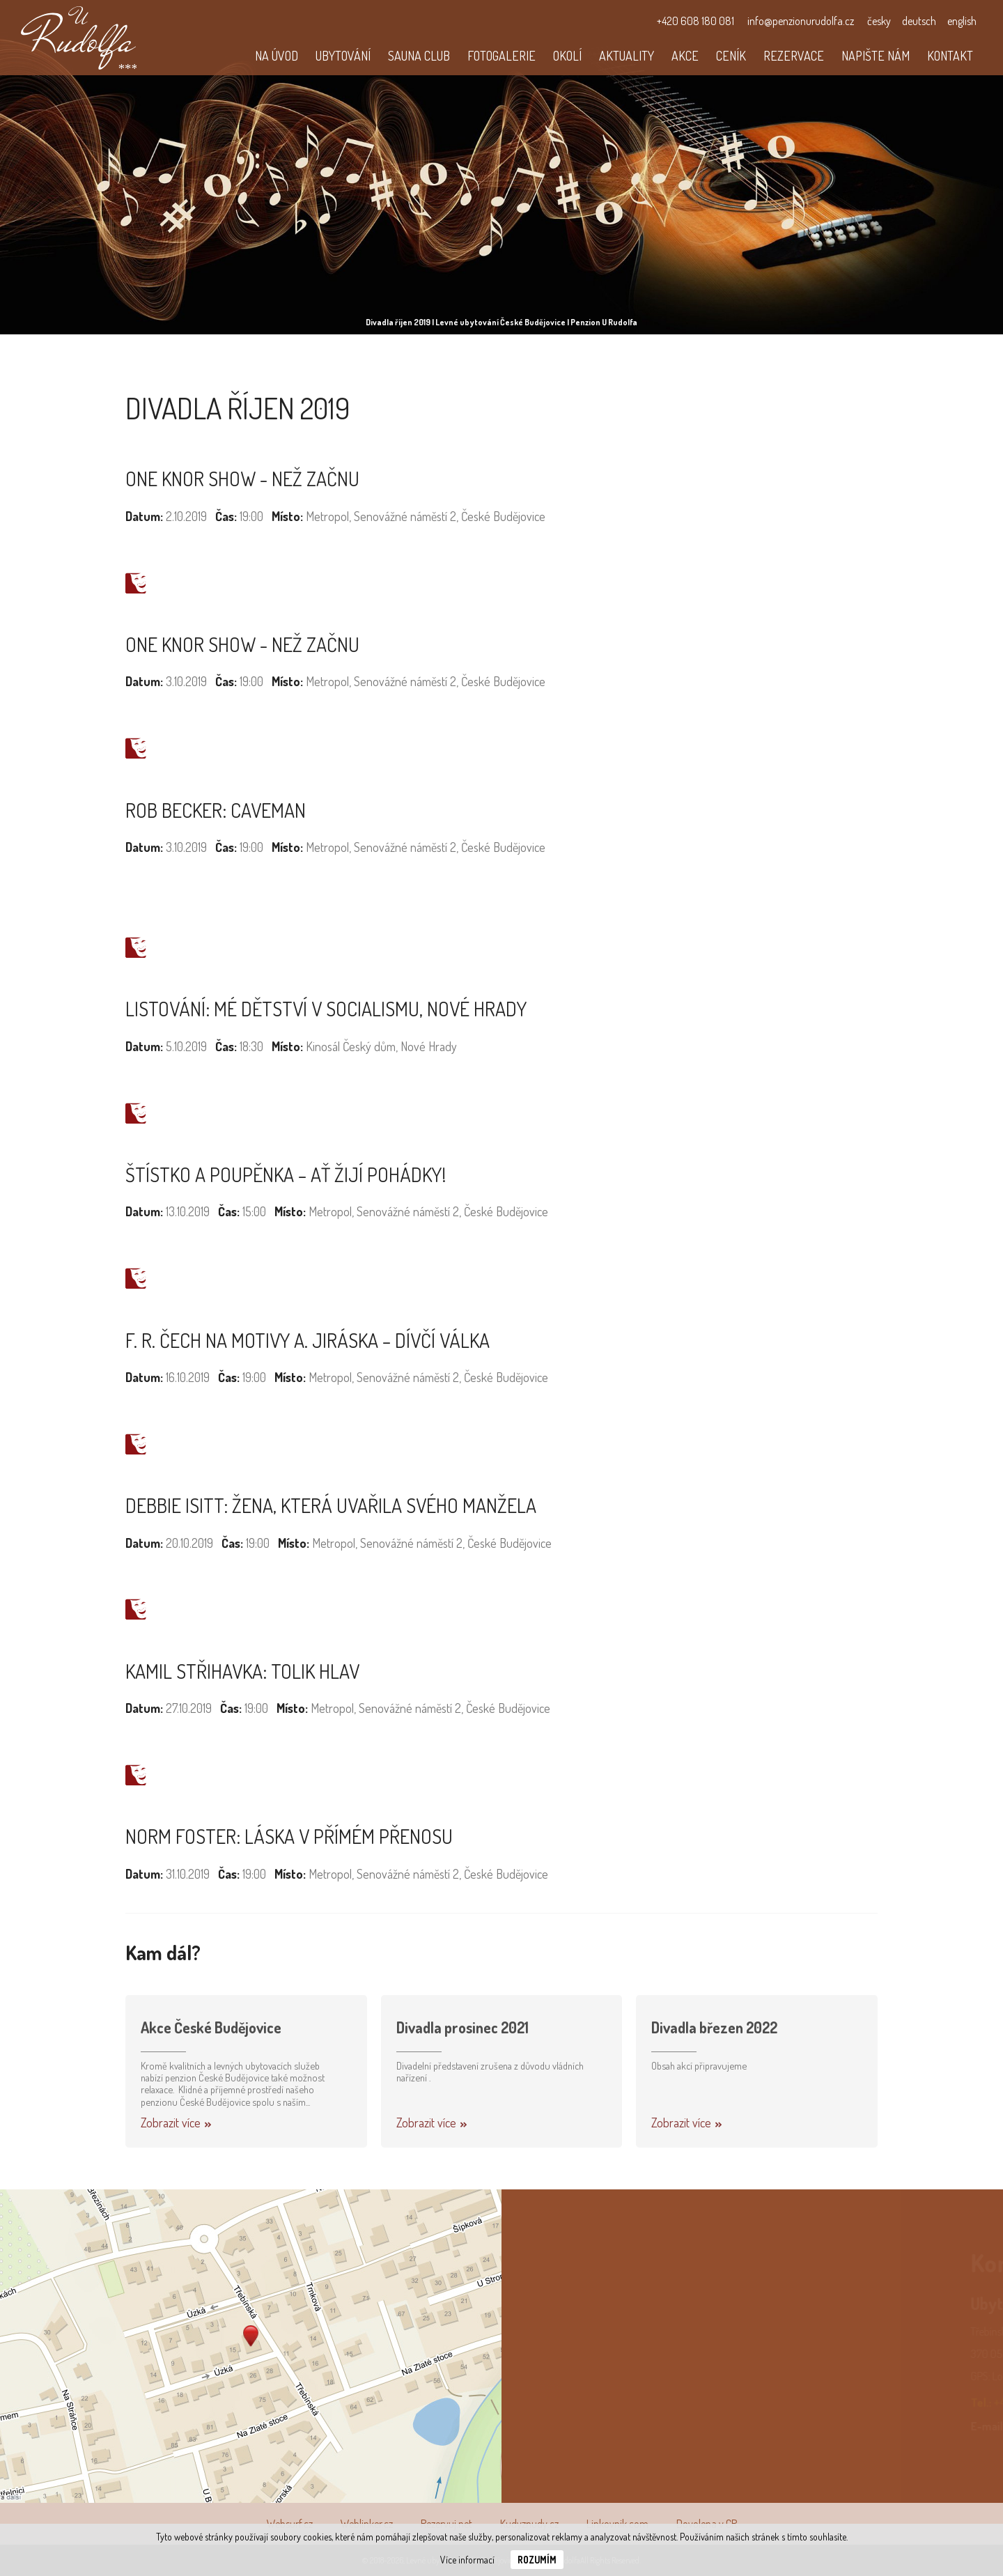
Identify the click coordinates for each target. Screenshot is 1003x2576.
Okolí (567, 55)
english (962, 21)
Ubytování (343, 55)
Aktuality (626, 55)
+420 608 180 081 (695, 21)
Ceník (731, 55)
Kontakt (950, 55)
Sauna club (419, 55)
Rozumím (537, 2560)
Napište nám (875, 55)
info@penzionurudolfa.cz (800, 21)
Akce (685, 55)
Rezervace (793, 55)
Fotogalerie (501, 55)
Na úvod (276, 55)
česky (879, 21)
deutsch (919, 21)
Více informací (467, 2560)
